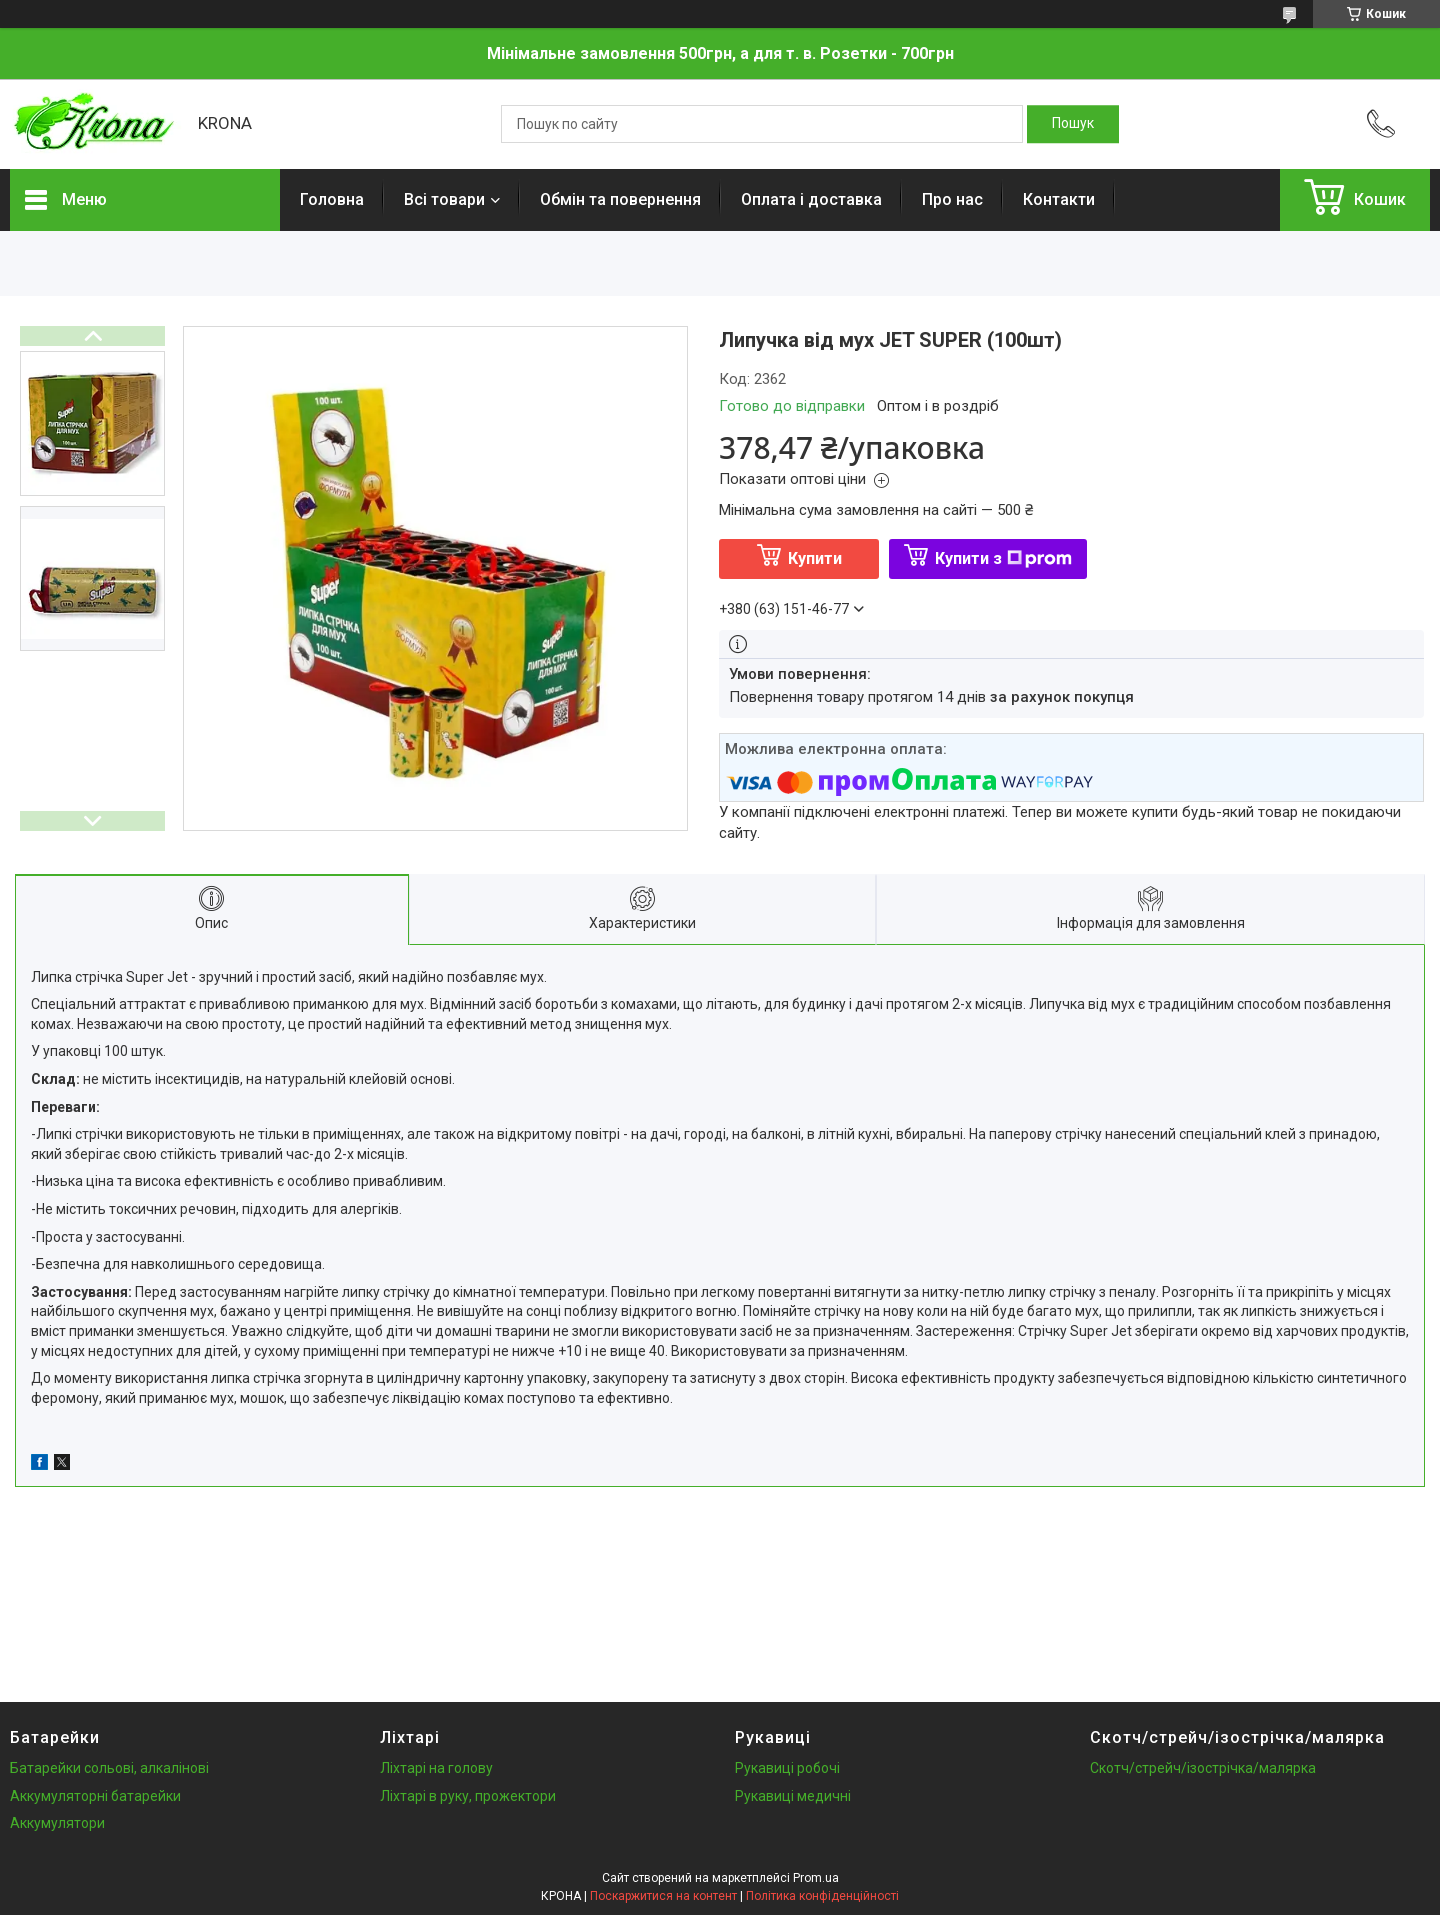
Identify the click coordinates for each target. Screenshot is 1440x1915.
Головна (332, 199)
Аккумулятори (57, 1823)
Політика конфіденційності (822, 1896)
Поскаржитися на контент (663, 1896)
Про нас (952, 199)
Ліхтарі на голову (436, 1768)
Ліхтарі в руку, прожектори (468, 1796)
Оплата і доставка (811, 199)
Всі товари (444, 199)
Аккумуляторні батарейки (95, 1796)
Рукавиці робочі (787, 1768)
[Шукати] (1073, 124)
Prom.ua (816, 1878)
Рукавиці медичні (793, 1796)
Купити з (1003, 558)
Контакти (1059, 199)
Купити (815, 558)
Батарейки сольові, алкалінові (109, 1768)
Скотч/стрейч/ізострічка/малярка (1203, 1768)
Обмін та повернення (620, 199)
